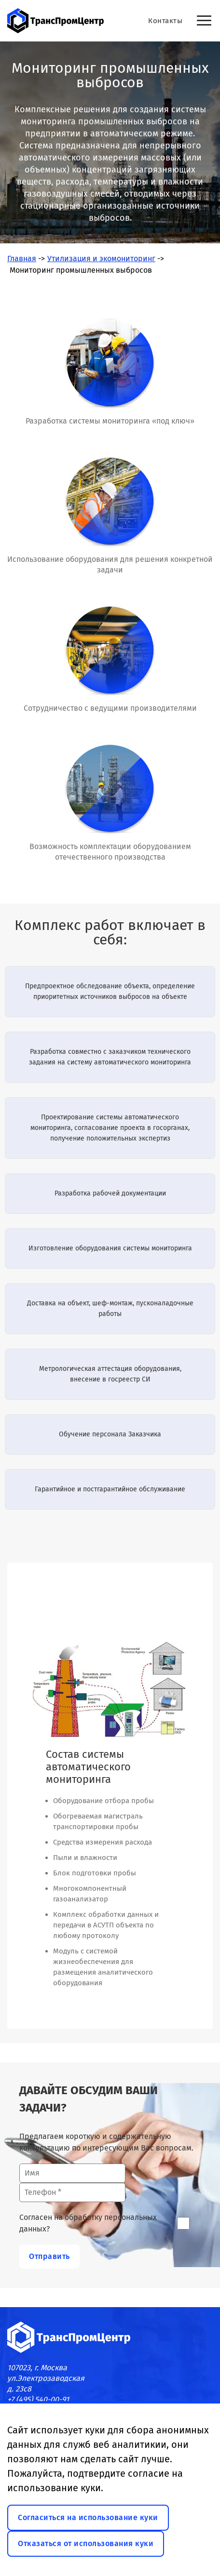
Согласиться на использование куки (88, 2517)
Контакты (165, 20)
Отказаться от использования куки (85, 2543)
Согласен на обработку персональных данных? (88, 2223)
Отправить (49, 2256)
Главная (21, 258)
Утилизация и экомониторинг (101, 258)
